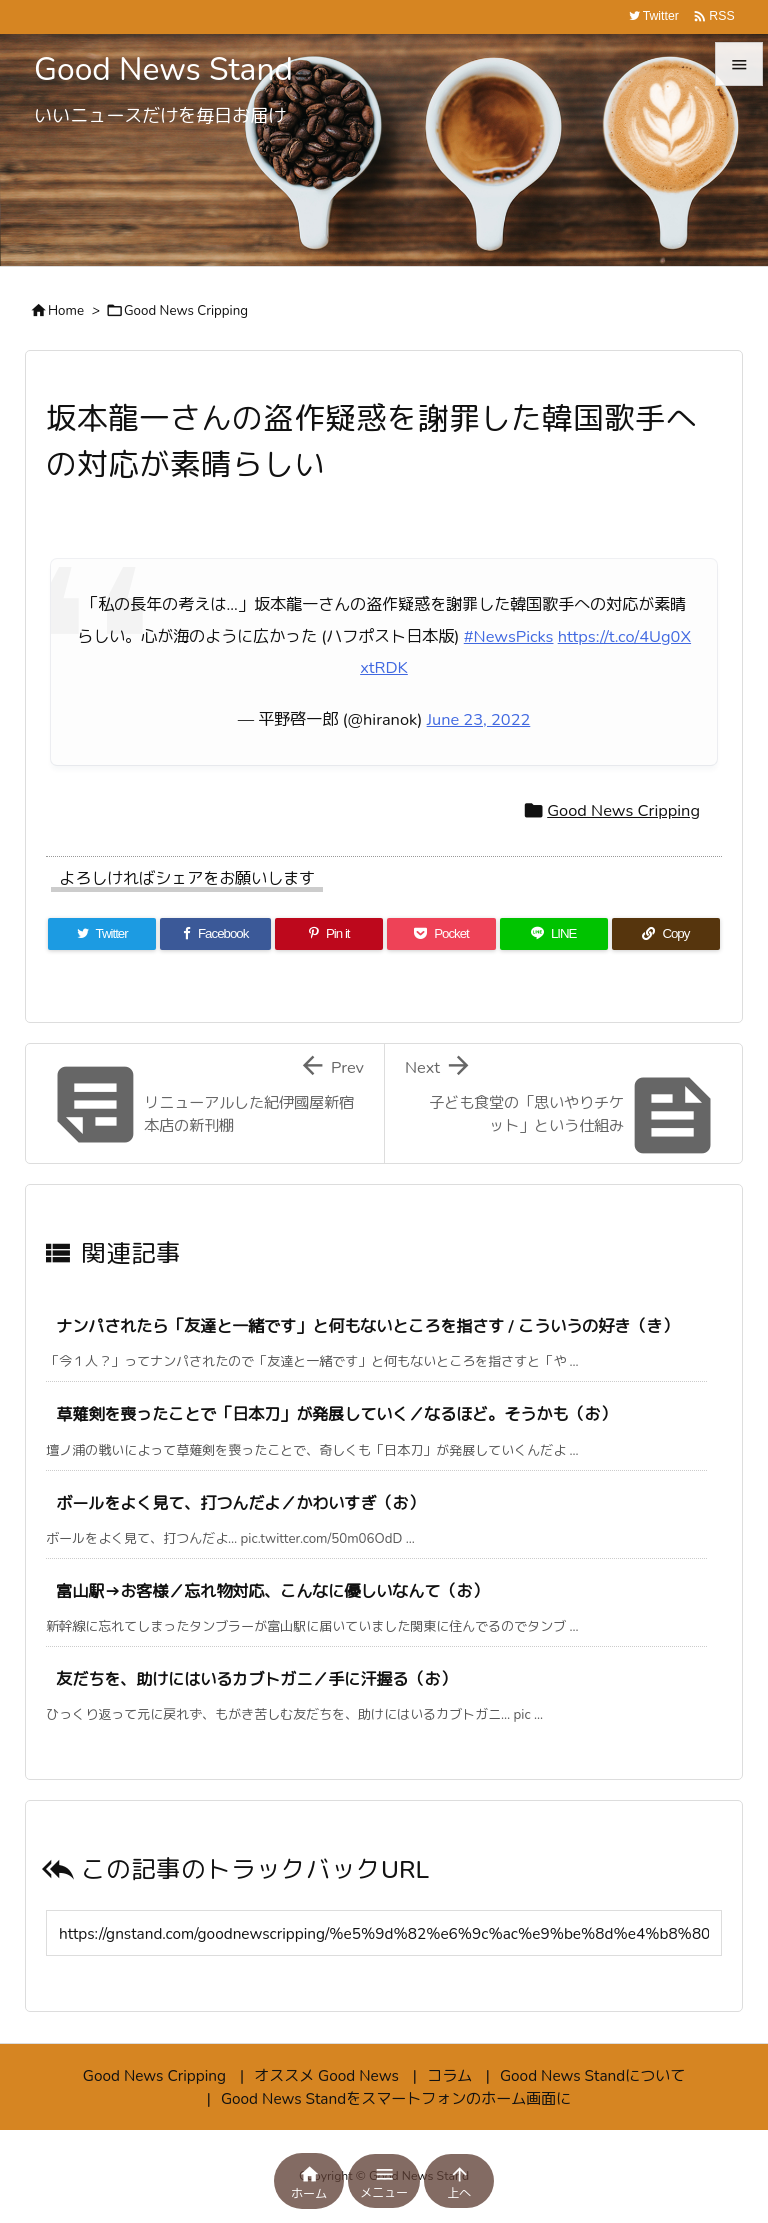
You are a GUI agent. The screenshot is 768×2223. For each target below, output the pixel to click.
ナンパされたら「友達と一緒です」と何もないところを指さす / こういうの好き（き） (367, 1326)
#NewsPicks (509, 636)
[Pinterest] (329, 934)
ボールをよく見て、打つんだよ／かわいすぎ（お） (240, 1503)
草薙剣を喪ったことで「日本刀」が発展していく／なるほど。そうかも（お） (336, 1414)
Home (66, 311)
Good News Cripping (186, 311)
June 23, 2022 (479, 719)
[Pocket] (441, 934)
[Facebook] (215, 934)
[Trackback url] (384, 1933)
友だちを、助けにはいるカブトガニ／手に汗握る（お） (256, 1679)
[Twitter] (102, 934)
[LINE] (554, 934)
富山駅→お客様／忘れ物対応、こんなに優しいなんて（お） (272, 1591)
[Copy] (666, 934)
